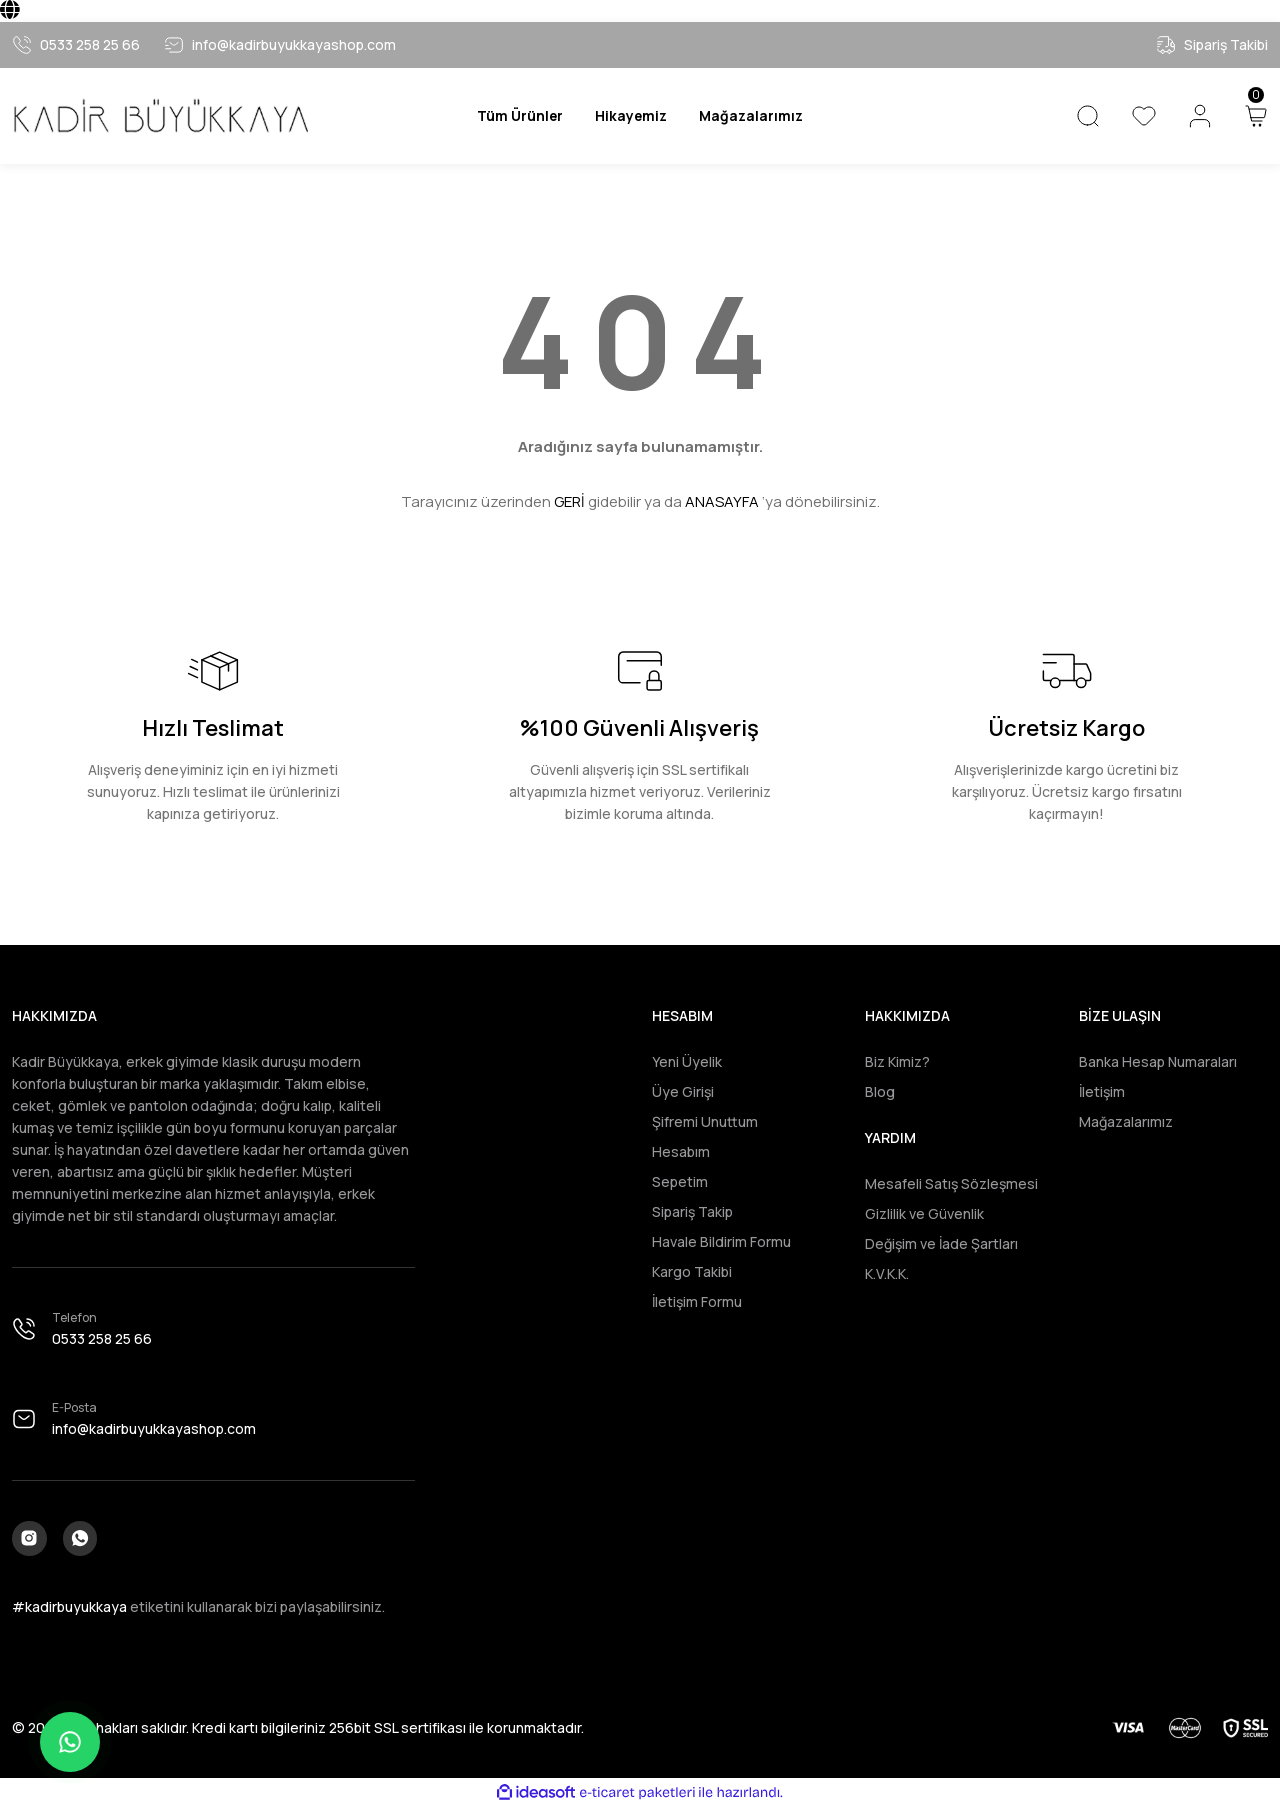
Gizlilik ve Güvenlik (924, 1213)
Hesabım (681, 1151)
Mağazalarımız (1126, 1121)
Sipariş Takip (692, 1211)
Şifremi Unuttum (705, 1121)
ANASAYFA (722, 501)
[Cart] (1256, 116)
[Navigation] (509, 116)
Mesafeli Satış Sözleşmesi (951, 1183)
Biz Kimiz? (897, 1061)
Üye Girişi (683, 1091)
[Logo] (160, 115)
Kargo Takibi (692, 1271)
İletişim (1102, 1091)
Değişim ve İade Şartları (941, 1243)
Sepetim (680, 1181)
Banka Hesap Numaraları (1158, 1061)
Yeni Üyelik (687, 1061)
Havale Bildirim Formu (721, 1241)
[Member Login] (1200, 116)
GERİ (569, 501)
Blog (880, 1091)
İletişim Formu (697, 1301)
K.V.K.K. (887, 1273)
